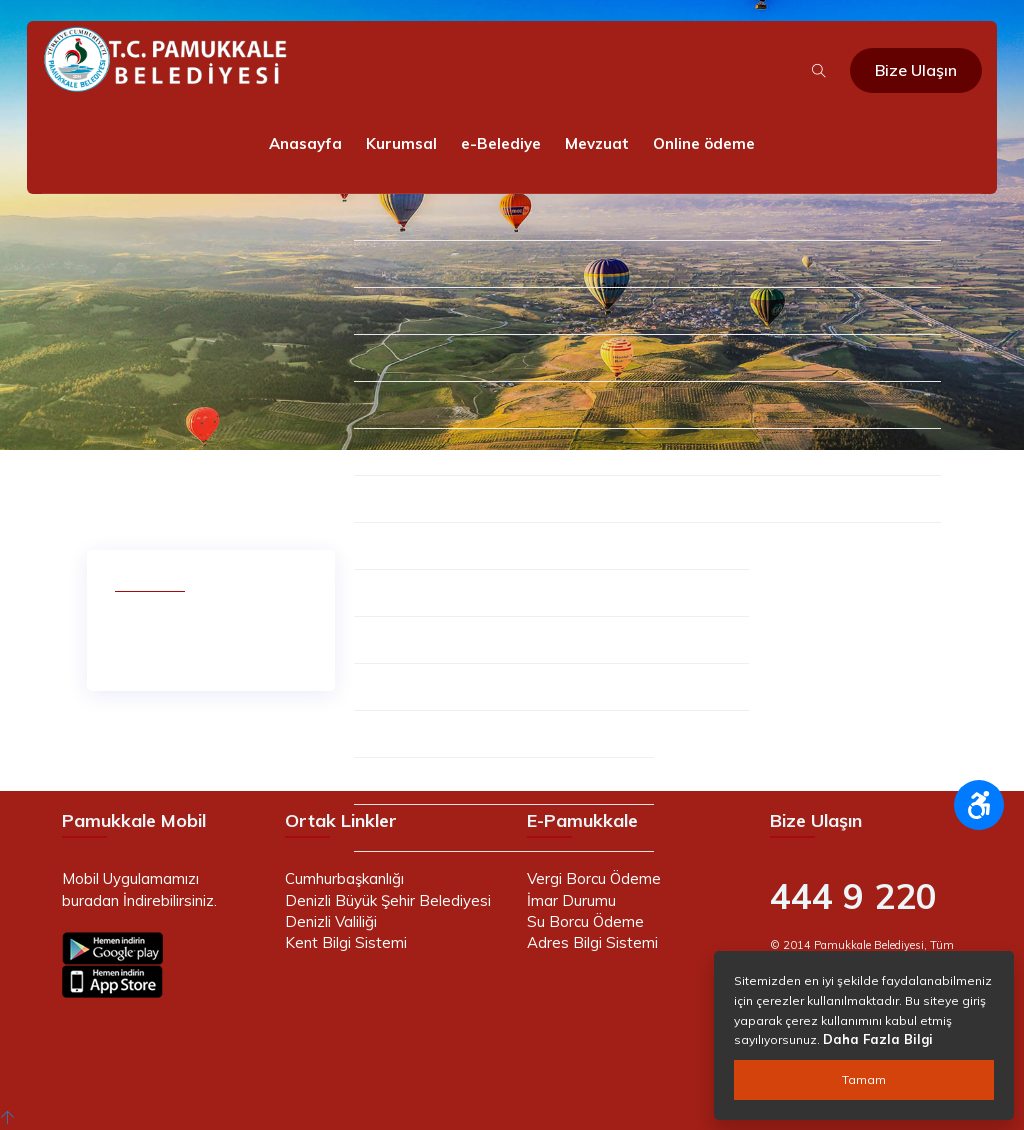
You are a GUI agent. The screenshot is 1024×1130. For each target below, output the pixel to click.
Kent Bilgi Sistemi (346, 942)
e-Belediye (501, 143)
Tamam (864, 1079)
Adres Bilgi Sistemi (592, 942)
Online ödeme (704, 143)
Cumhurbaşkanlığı (344, 878)
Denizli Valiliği (331, 921)
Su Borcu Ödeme (585, 921)
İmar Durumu (571, 900)
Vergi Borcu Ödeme (594, 878)
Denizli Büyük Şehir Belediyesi (388, 900)
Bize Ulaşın (916, 70)
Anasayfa (305, 143)
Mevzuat (597, 143)
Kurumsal (401, 143)
